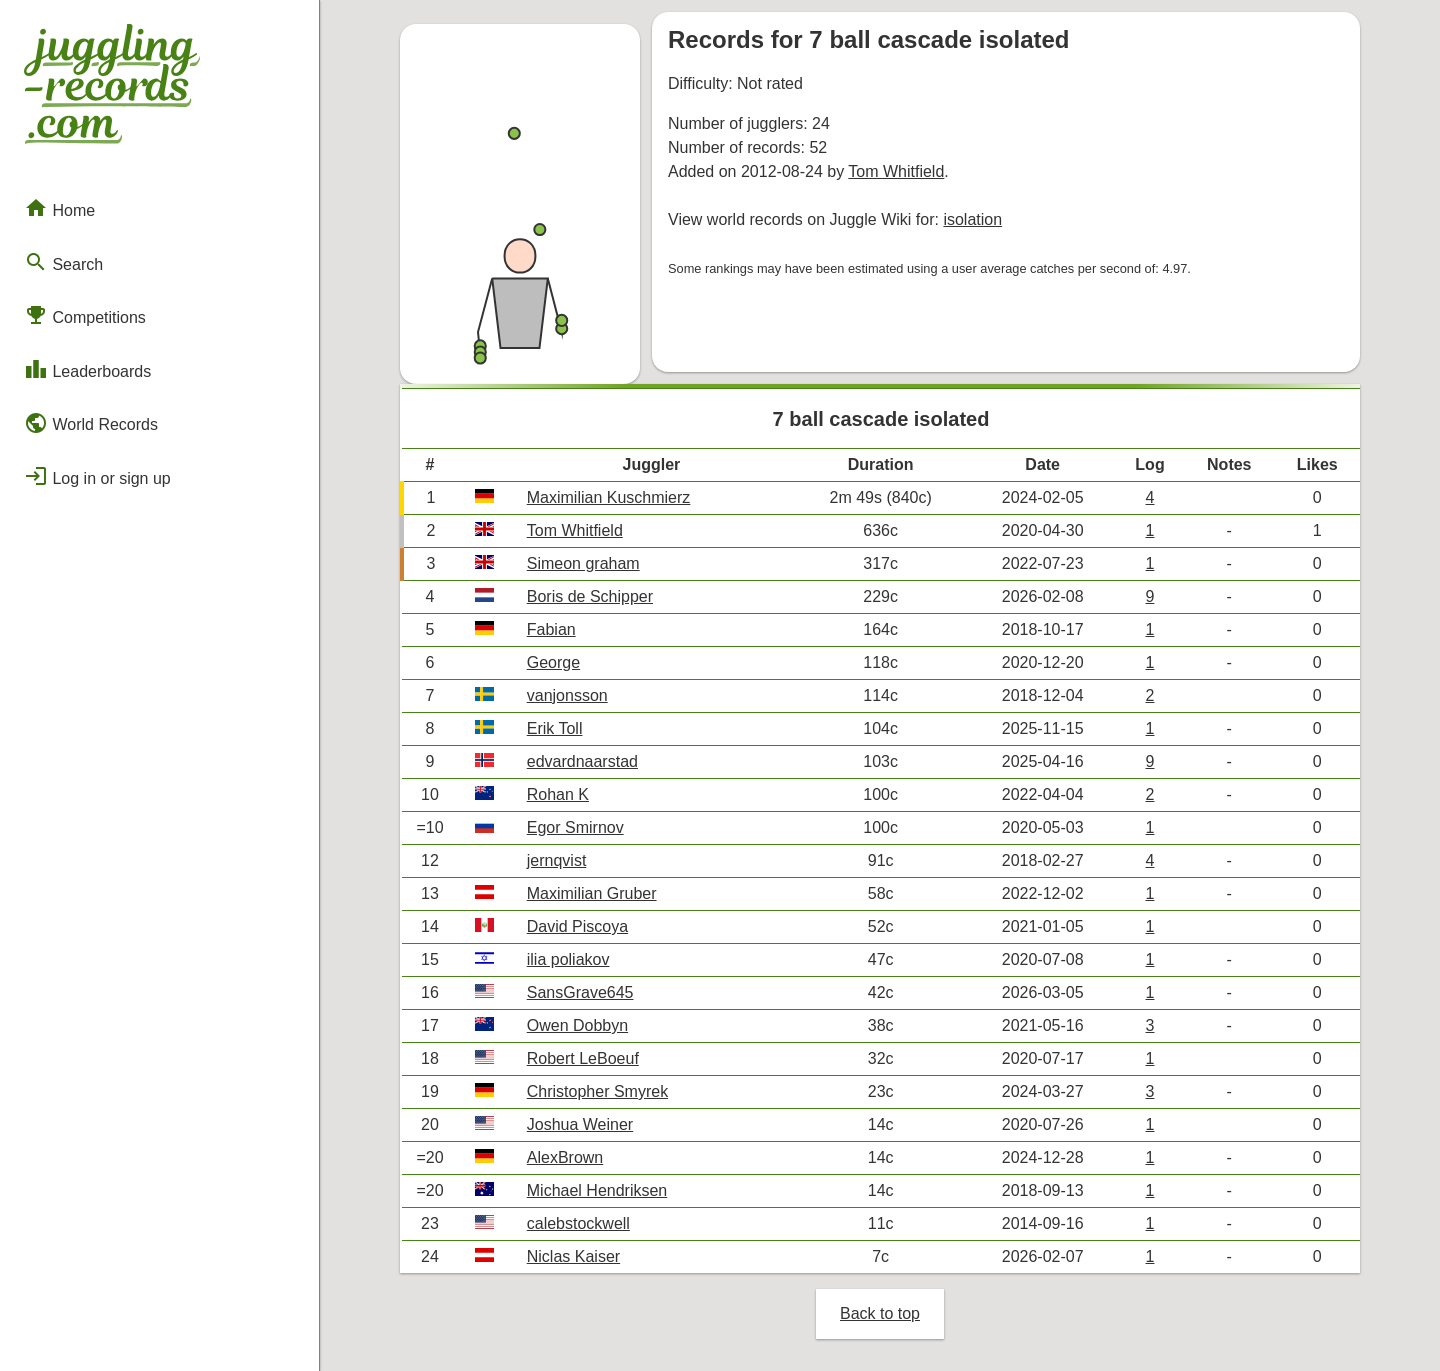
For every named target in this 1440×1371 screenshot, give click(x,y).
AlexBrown (565, 1157)
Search (63, 262)
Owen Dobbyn (577, 1025)
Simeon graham (583, 563)
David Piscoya (577, 926)
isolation (972, 219)
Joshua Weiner (580, 1124)
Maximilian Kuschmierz (609, 497)
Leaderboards (87, 369)
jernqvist (557, 860)
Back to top (880, 1313)
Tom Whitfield (896, 171)
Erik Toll (555, 728)
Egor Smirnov (575, 827)
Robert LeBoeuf (583, 1058)
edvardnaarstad (582, 761)
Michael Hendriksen (597, 1190)
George (553, 662)
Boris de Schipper (590, 596)
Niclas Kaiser (573, 1256)
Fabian (551, 629)
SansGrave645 (580, 992)
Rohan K (558, 794)
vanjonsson (567, 695)
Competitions (85, 315)
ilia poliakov (568, 959)
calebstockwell (578, 1223)
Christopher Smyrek (597, 1091)
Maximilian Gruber (592, 893)
